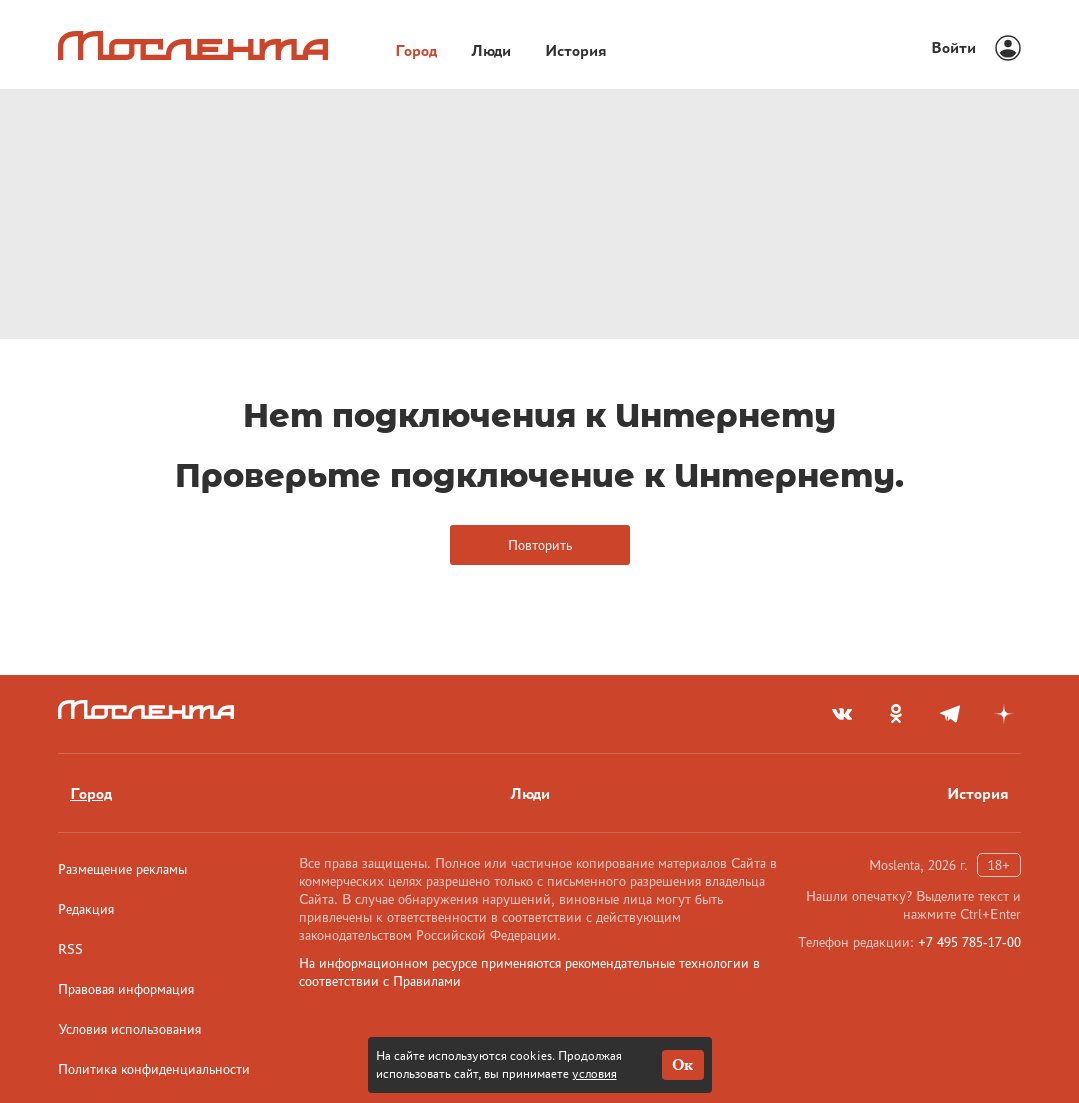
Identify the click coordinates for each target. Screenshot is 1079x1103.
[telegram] (950, 714)
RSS (70, 949)
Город (416, 50)
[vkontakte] (842, 714)
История (576, 50)
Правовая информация (126, 989)
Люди (491, 50)
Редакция (86, 909)
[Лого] (193, 45)
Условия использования (129, 1029)
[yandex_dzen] (1004, 714)
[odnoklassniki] (896, 714)
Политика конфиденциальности (154, 1069)
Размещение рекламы (122, 869)
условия (594, 1073)
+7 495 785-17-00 (969, 942)
